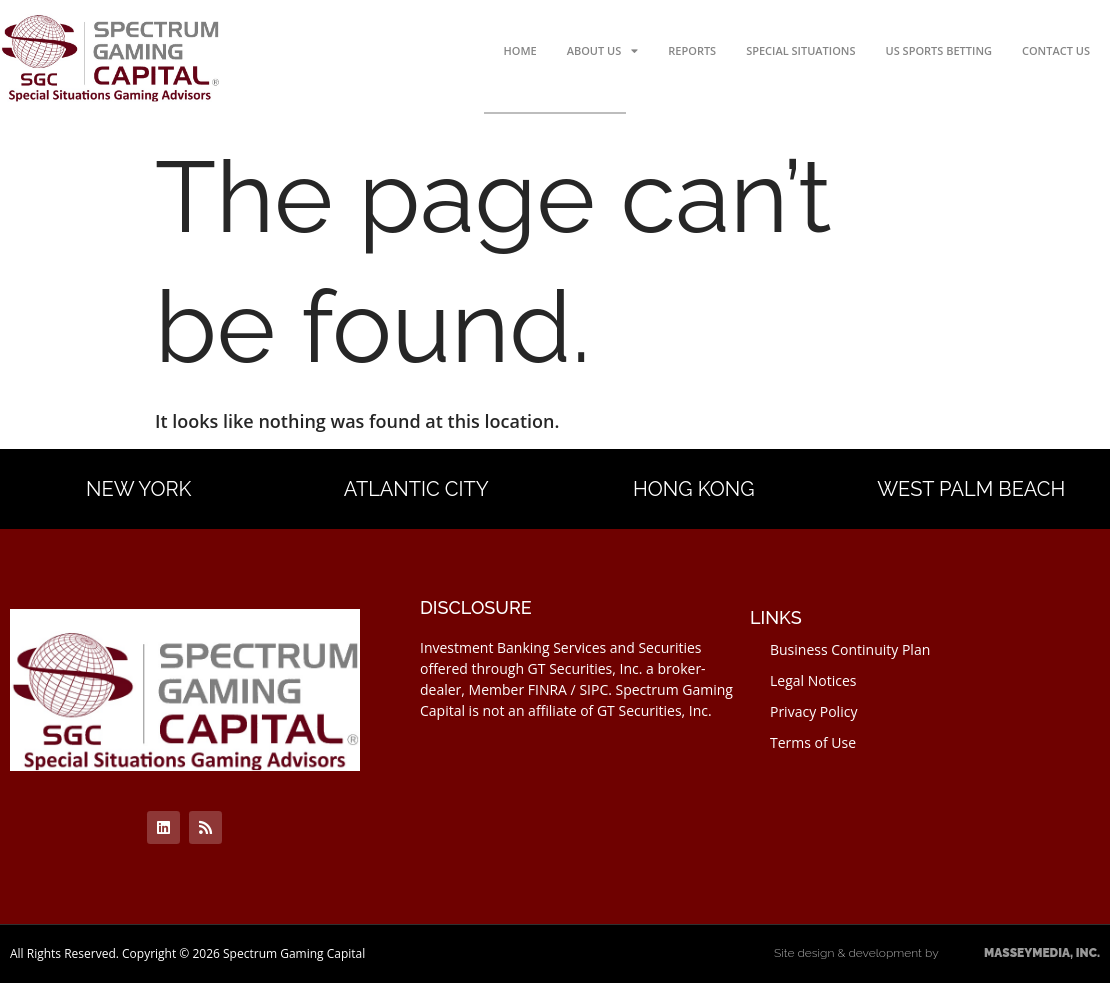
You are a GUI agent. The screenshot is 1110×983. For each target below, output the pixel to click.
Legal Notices (813, 680)
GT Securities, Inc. (585, 668)
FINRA (547, 689)
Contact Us (1056, 50)
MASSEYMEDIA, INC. (1020, 953)
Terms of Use (813, 742)
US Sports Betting (939, 50)
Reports (692, 50)
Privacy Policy (813, 711)
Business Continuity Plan (850, 649)
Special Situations (800, 50)
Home (519, 50)
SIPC (593, 689)
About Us (603, 50)
